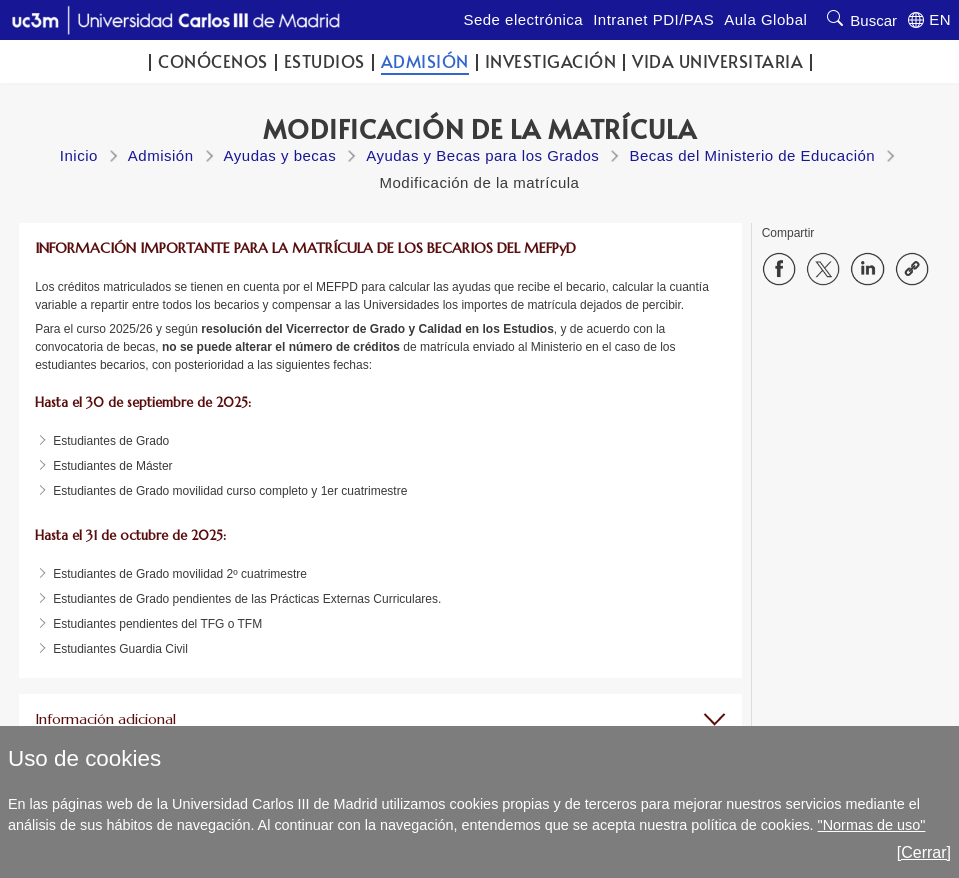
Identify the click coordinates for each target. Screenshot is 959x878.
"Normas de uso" (872, 825)
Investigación (551, 61)
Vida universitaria (717, 61)
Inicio (79, 155)
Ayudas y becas (280, 155)
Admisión (425, 61)
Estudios (324, 61)
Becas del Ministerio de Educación (752, 155)
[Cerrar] (924, 852)
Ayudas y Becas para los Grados (482, 155)
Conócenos (213, 61)
